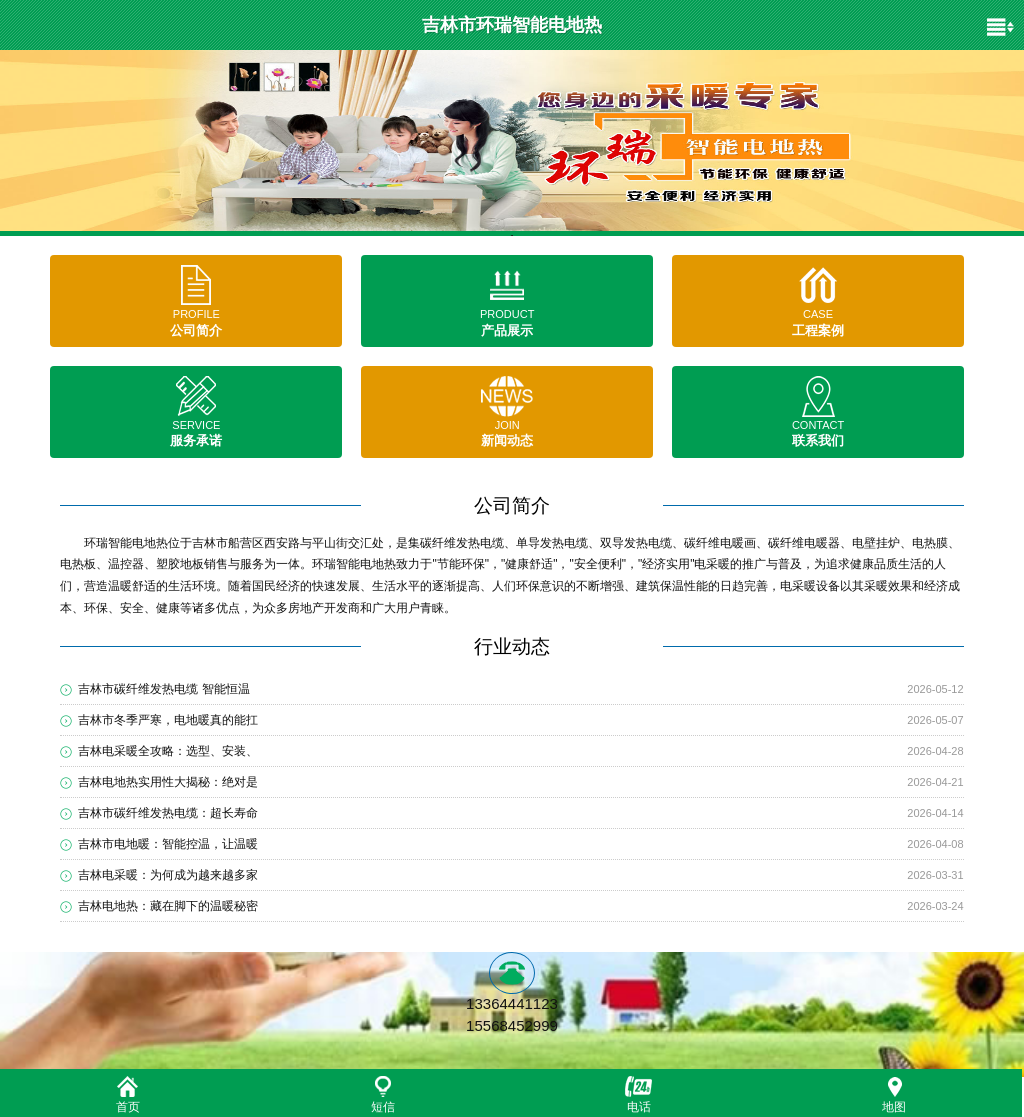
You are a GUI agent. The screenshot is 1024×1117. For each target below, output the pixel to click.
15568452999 (512, 1025)
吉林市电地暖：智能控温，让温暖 (168, 844)
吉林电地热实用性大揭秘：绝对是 (168, 782)
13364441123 (512, 1003)
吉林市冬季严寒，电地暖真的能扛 (168, 720)
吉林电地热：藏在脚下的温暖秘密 (168, 906)
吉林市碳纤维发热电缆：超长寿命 (168, 813)
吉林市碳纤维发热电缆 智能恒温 (163, 689)
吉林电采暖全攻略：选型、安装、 (168, 751)
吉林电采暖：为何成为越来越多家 (168, 875)
